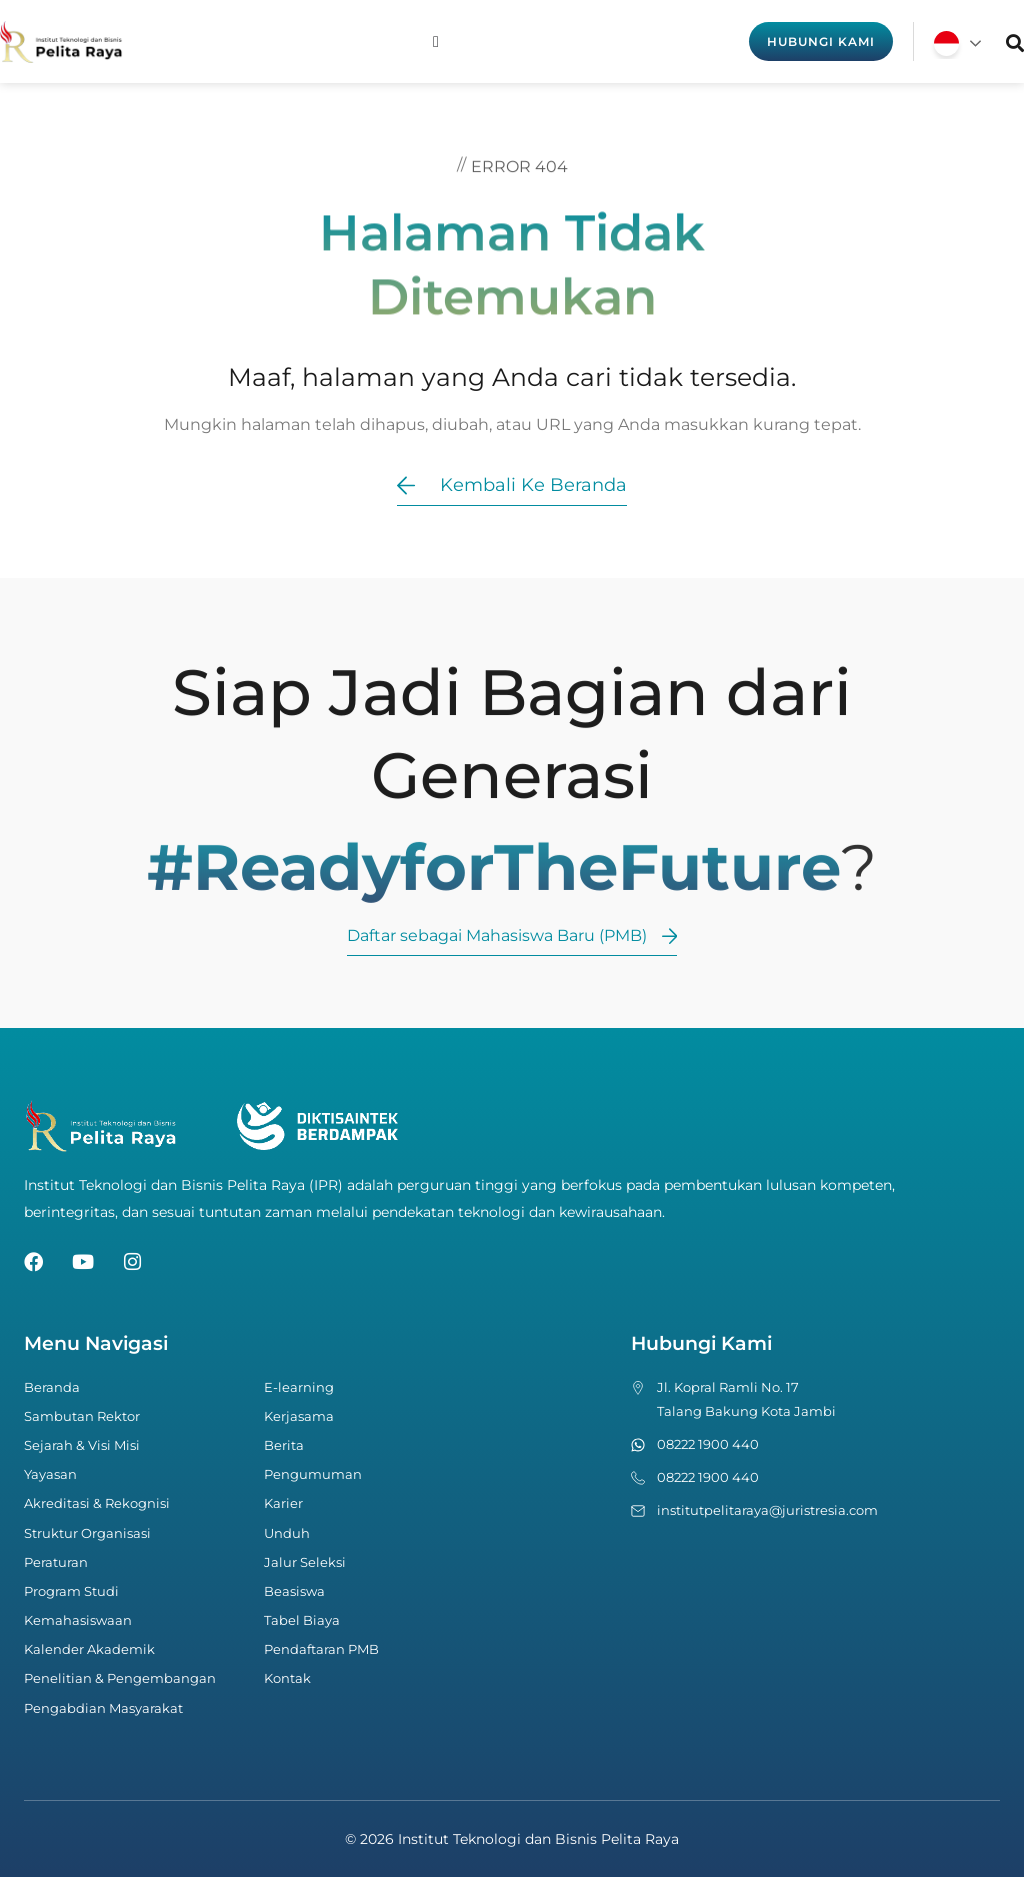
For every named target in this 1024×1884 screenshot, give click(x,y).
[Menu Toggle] (436, 42)
